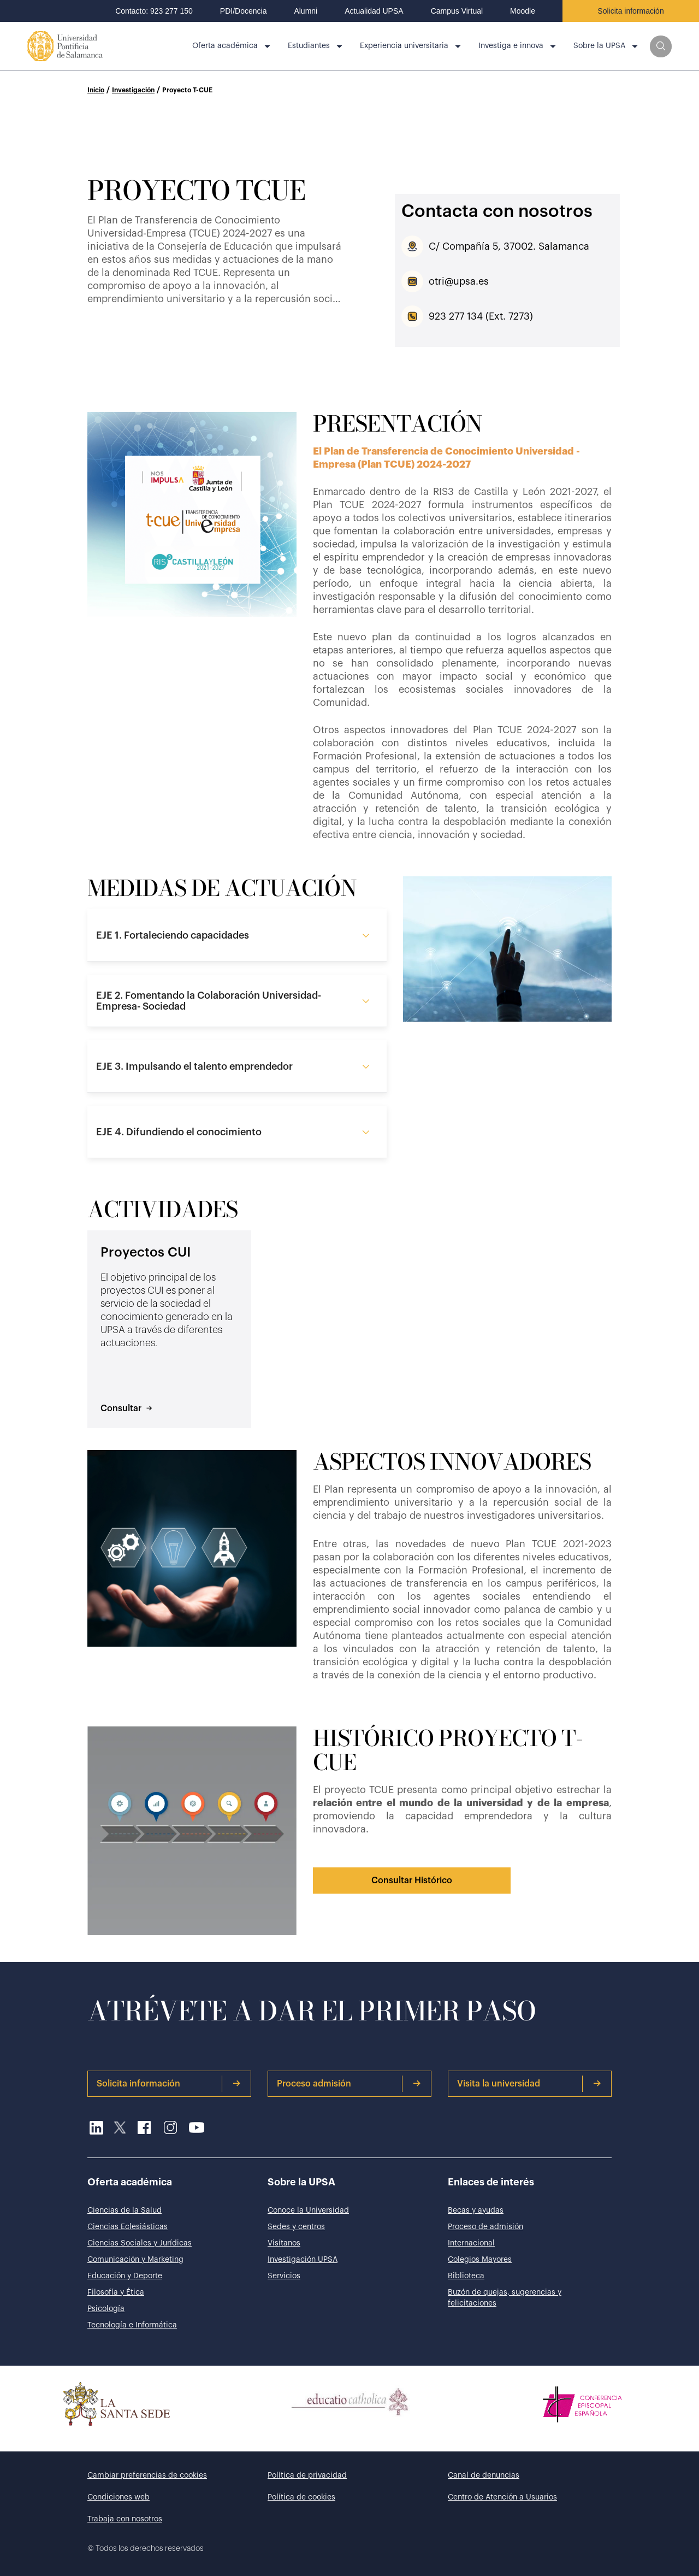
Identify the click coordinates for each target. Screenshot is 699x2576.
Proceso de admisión (485, 2227)
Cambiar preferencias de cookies (147, 2475)
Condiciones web (118, 2497)
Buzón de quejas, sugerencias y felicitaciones (504, 2298)
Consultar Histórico (411, 1880)
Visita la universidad (529, 2084)
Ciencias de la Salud (124, 2210)
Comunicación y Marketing (135, 2259)
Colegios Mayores (480, 2259)
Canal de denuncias (483, 2475)
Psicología (106, 2309)
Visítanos (284, 2243)
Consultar (126, 1408)
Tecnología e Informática (132, 2325)
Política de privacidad (307, 2475)
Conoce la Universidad (308, 2210)
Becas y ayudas (475, 2210)
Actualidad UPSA (374, 11)
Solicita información (630, 11)
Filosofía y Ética (115, 2292)
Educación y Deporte (124, 2276)
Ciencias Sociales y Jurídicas (139, 2243)
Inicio (95, 90)
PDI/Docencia (243, 11)
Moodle (522, 11)
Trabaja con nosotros (124, 2519)
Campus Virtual (457, 11)
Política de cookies (301, 2497)
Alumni (305, 11)
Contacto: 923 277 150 (154, 11)
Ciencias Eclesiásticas (127, 2227)
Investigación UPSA (302, 2259)
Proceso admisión (349, 2084)
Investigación (133, 90)
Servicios (284, 2276)
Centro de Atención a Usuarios (502, 2497)
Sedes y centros (296, 2227)
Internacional (471, 2243)
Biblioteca (466, 2276)
